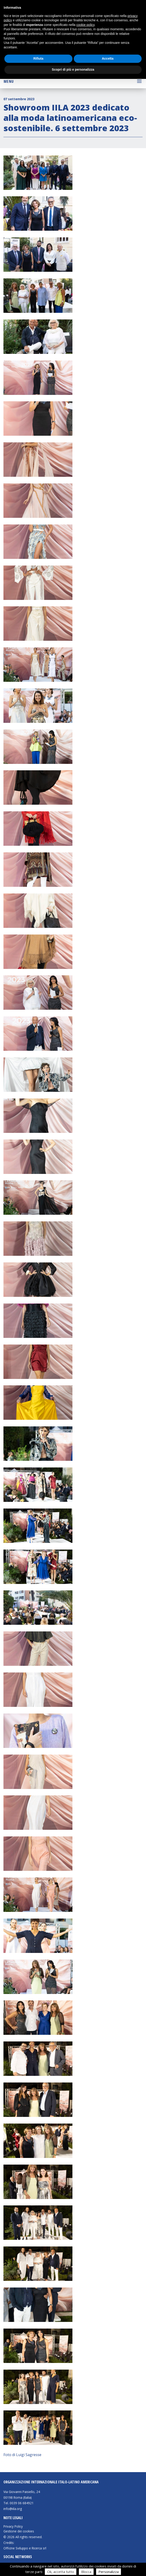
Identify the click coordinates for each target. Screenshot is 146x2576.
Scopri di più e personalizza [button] (73, 69)
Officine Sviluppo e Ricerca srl (24, 2548)
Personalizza (108, 2571)
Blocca (86, 2571)
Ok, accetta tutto (60, 2571)
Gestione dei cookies (18, 2531)
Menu (9, 81)
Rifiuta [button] (38, 58)
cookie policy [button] (85, 25)
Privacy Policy (13, 2526)
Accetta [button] (108, 58)
